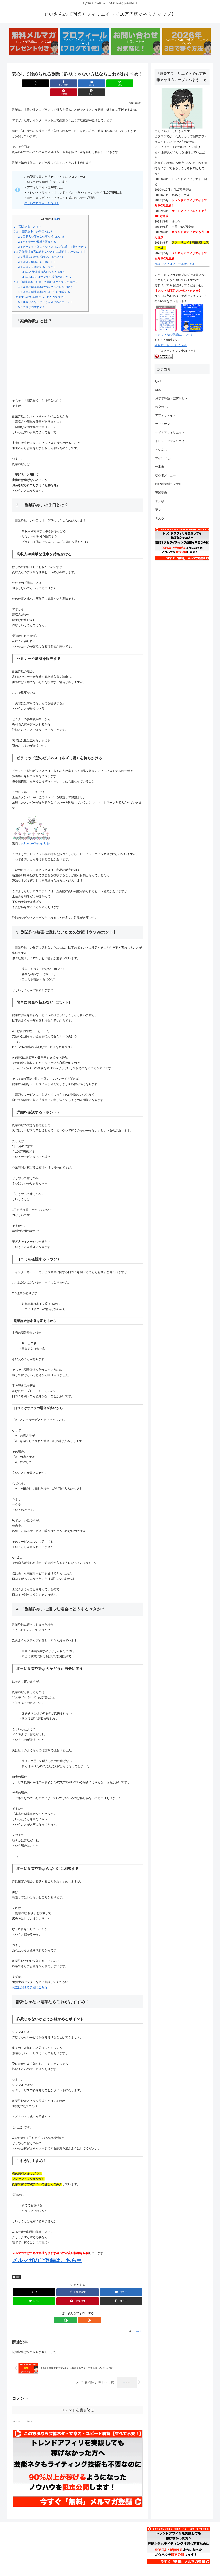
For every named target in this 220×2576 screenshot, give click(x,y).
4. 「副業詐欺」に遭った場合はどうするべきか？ (46, 273)
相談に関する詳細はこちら (29, 1978)
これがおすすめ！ (31, 298)
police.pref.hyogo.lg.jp (35, 834)
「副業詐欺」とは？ (27, 217)
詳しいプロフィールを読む (41, 194)
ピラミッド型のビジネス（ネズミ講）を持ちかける (52, 238)
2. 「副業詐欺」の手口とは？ (33, 222)
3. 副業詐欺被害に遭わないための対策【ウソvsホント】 (50, 243)
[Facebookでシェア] (44, 83)
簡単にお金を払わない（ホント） (41, 248)
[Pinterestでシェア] (110, 83)
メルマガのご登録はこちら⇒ (47, 2252)
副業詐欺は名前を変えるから (43, 263)
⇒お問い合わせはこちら (171, 345)
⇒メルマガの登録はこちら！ (174, 334)
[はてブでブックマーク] (66, 83)
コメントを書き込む (77, 2401)
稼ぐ (16, 2268)
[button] (132, 83)
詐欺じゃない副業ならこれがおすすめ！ (40, 288)
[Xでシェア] (22, 83)
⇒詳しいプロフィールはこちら (175, 264)
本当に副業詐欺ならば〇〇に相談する (44, 283)
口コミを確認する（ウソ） (37, 258)
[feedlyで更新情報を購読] (74, 2311)
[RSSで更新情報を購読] (81, 2311)
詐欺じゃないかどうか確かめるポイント (45, 293)
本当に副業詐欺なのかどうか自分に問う (45, 278)
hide (56, 210)
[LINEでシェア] (88, 83)
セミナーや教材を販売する (37, 232)
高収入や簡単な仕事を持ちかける (41, 228)
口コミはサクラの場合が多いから (46, 268)
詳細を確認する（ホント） (37, 253)
